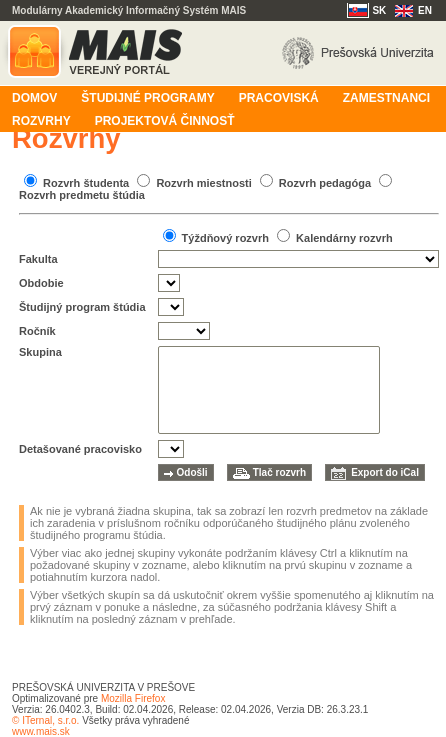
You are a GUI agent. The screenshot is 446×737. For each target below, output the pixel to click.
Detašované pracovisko (80, 449)
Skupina (40, 352)
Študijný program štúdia (82, 307)
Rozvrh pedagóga (325, 183)
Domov (34, 98)
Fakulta (38, 259)
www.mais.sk (41, 731)
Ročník (37, 331)
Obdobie (41, 283)
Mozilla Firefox (133, 698)
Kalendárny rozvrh (344, 238)
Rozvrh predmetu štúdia (82, 195)
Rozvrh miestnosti (203, 183)
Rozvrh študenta (86, 183)
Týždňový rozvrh (225, 238)
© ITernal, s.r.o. (45, 720)
